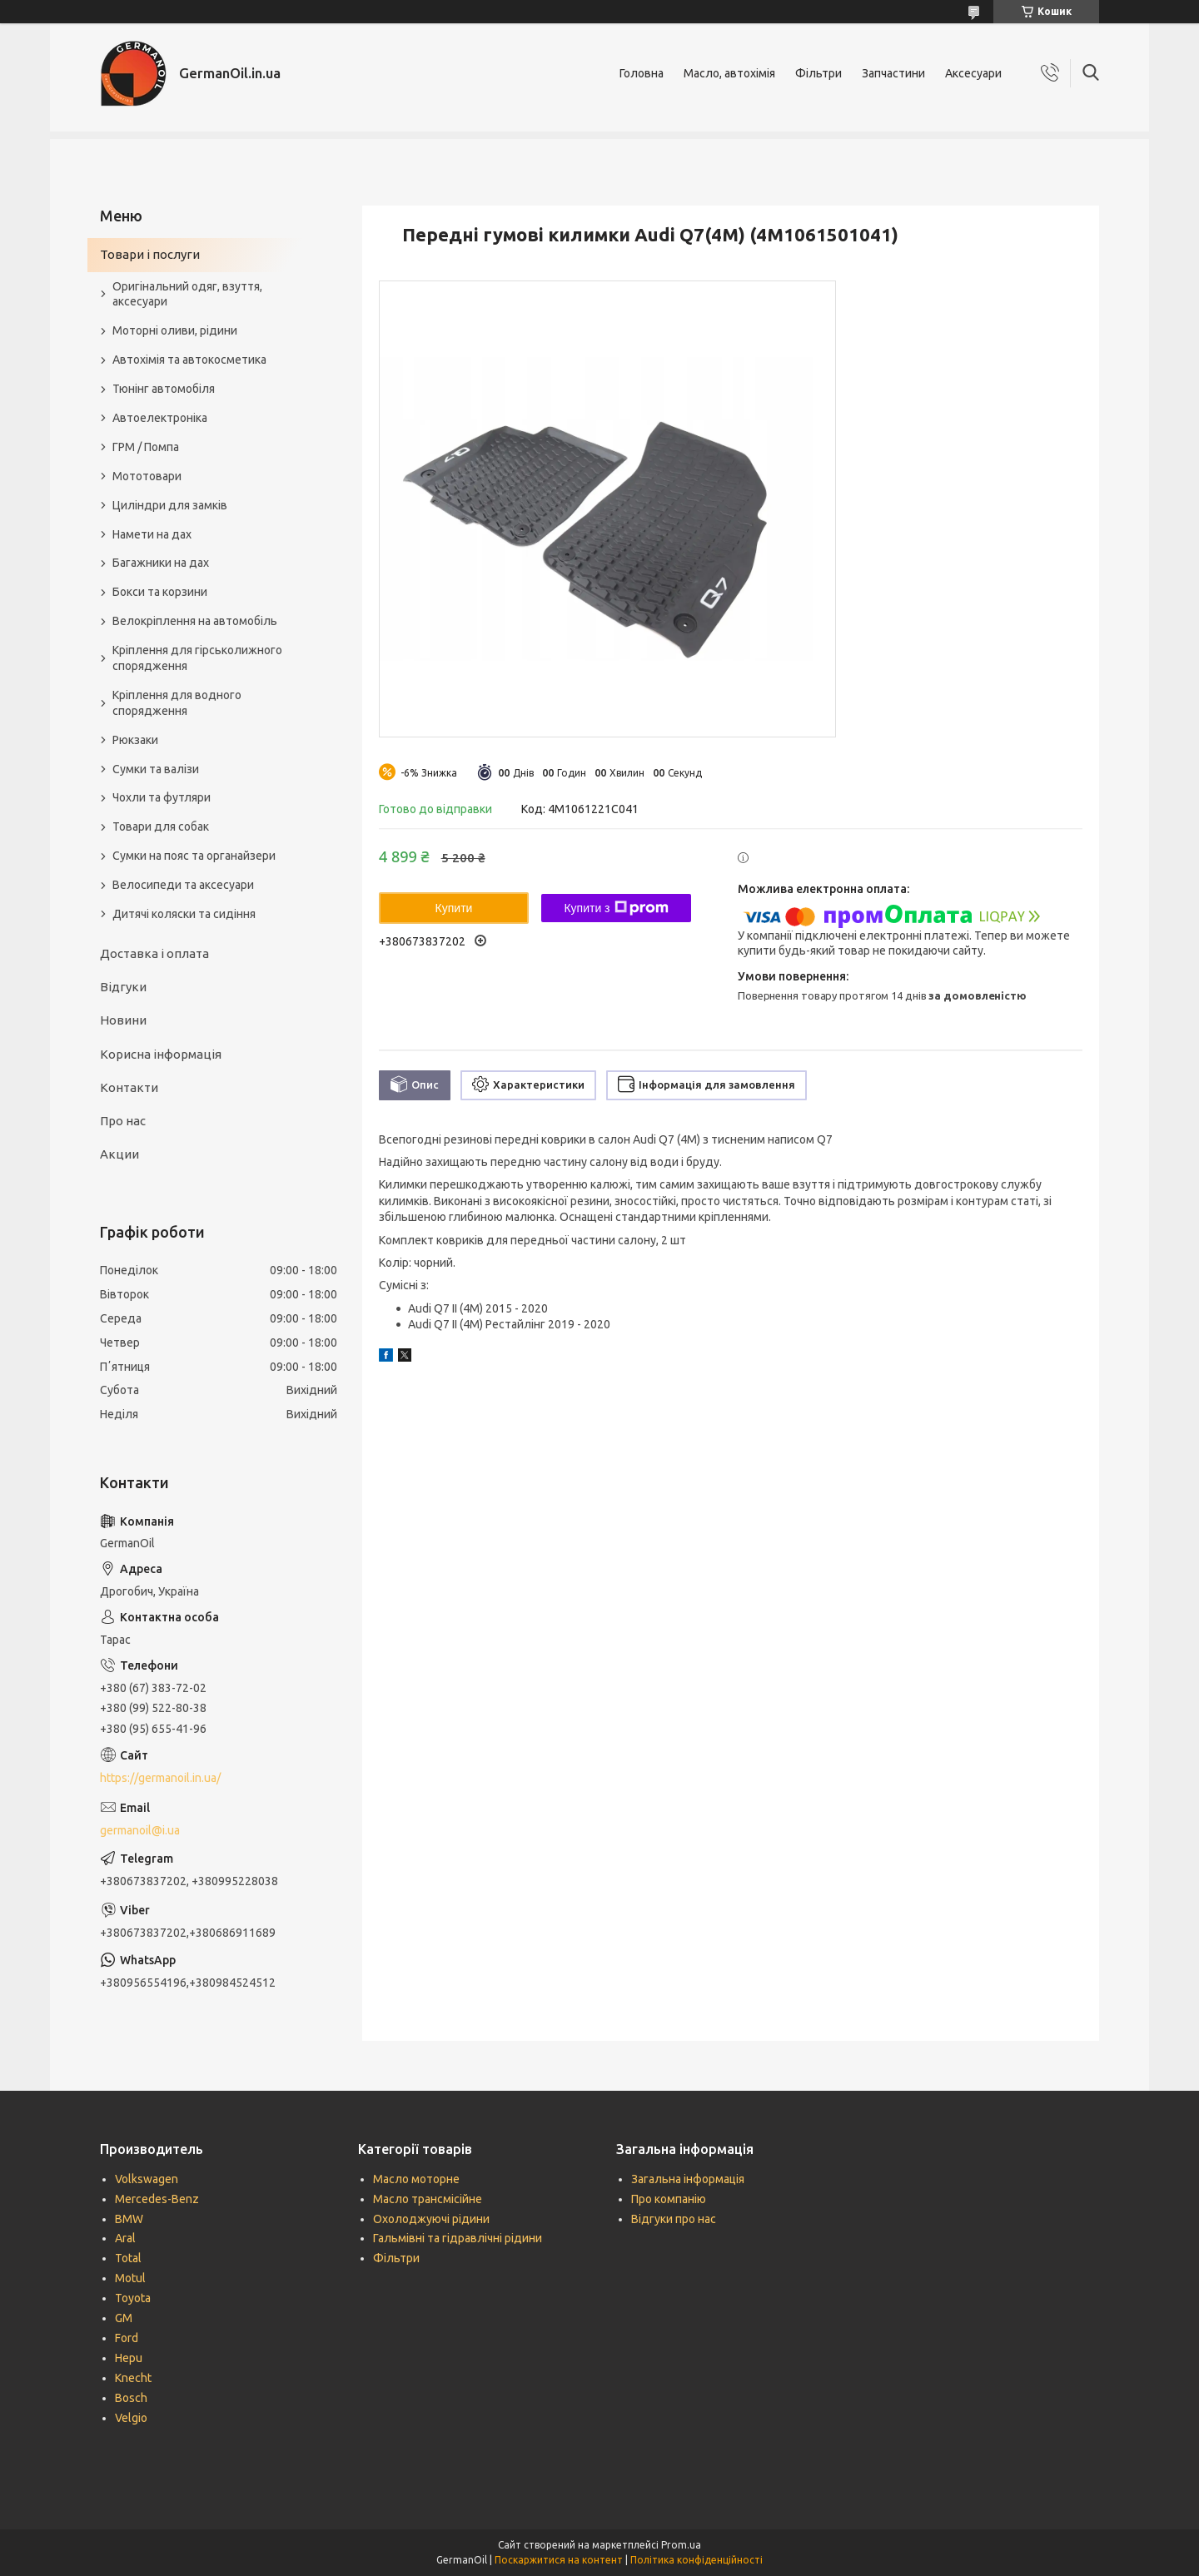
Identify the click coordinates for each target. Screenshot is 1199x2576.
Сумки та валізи (155, 769)
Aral (125, 2238)
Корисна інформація (160, 1054)
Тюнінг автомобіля (163, 388)
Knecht (133, 2378)
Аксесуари (973, 73)
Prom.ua (681, 2544)
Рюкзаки (135, 740)
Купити (454, 908)
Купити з (616, 908)
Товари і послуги (150, 254)
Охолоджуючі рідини (431, 2219)
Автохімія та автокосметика (189, 359)
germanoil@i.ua (140, 1830)
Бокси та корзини (159, 591)
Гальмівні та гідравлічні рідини (457, 2238)
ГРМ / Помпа (145, 447)
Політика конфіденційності (696, 2559)
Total (128, 2258)
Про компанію (668, 2199)
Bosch (131, 2398)
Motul (130, 2278)
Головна (641, 73)
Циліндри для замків (169, 505)
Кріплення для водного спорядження (176, 702)
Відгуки (123, 987)
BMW (129, 2219)
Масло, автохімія (729, 73)
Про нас (123, 1121)
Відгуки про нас (673, 2219)
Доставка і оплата (154, 953)
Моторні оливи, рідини (174, 330)
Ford (126, 2338)
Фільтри (818, 73)
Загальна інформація (687, 2179)
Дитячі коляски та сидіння (184, 914)
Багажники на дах (160, 562)
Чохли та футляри (161, 797)
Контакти (129, 1087)
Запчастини (893, 73)
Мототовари (147, 476)
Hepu (128, 2358)
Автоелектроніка (159, 417)
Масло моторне (416, 2179)
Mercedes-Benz (157, 2199)
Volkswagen (146, 2179)
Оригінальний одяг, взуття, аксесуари (187, 294)
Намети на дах (152, 534)
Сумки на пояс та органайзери (194, 855)
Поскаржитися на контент (559, 2559)
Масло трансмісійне (427, 2199)
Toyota (133, 2298)
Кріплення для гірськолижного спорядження (197, 658)
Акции (119, 1154)
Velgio (131, 2418)
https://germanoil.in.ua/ (160, 1777)
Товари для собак (160, 826)
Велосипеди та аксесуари (183, 884)
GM (123, 2318)
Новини (123, 1020)
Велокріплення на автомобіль (194, 621)
